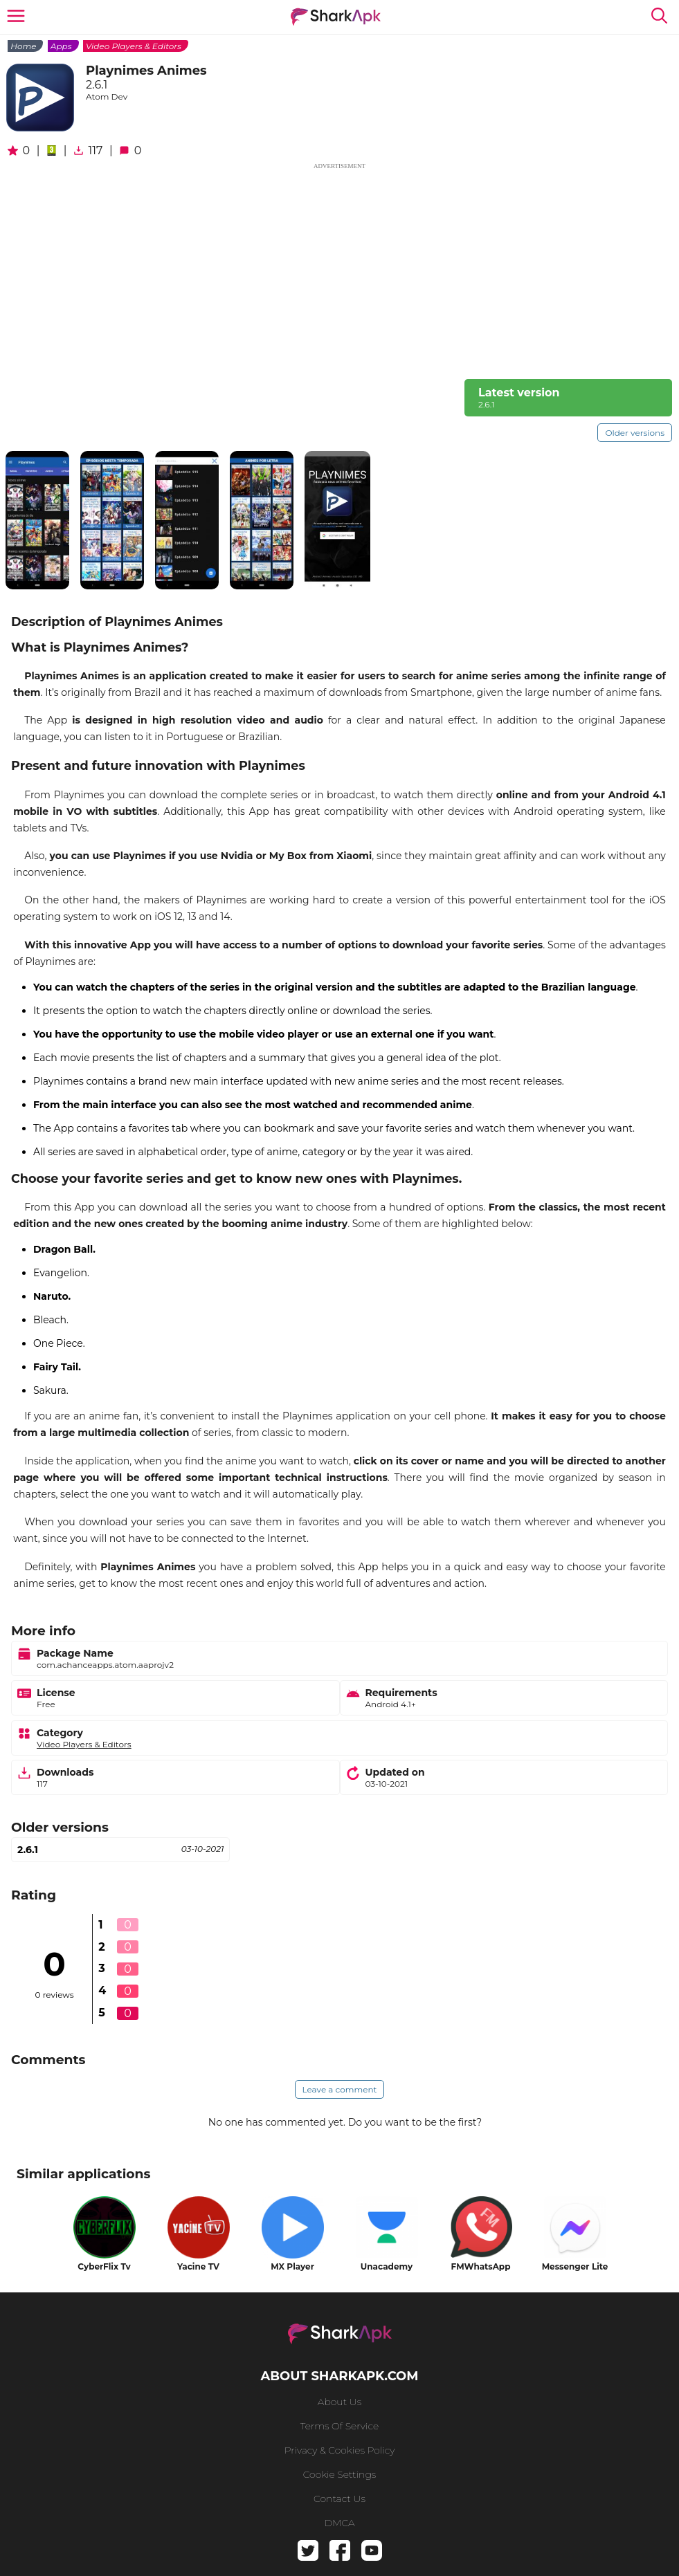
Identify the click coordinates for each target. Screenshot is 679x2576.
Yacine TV (198, 2266)
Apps (61, 46)
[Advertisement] (339, 268)
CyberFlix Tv (104, 2266)
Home (23, 46)
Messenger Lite (575, 2266)
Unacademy (387, 2266)
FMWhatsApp (481, 2266)
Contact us (339, 2498)
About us (339, 2401)
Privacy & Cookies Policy (339, 2450)
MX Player (292, 2266)
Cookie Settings (340, 2474)
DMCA (339, 2523)
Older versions (634, 432)
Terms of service (339, 2426)
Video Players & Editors (133, 46)
